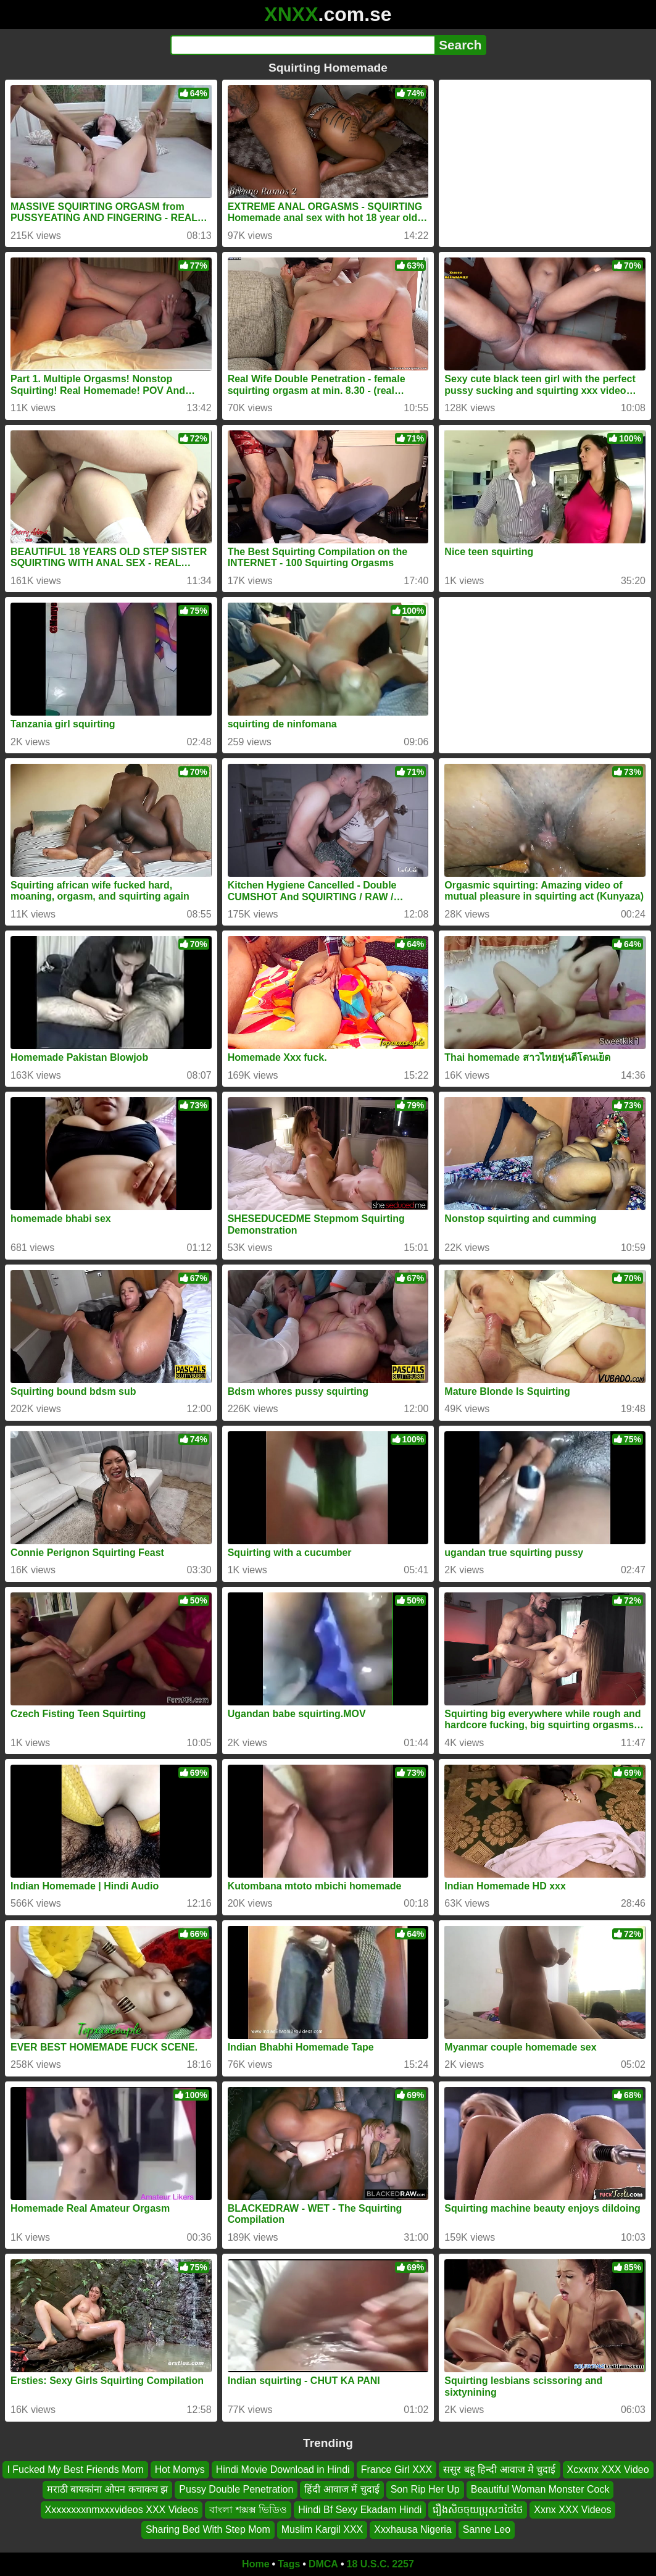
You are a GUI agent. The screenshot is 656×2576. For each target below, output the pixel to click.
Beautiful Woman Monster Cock (540, 2489)
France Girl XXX (397, 2469)
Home (255, 2564)
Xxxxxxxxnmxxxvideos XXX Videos (122, 2509)
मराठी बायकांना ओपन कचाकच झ (107, 2489)
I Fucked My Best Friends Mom (75, 2469)
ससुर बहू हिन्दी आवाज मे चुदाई (499, 2469)
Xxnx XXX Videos (572, 2509)
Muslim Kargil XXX (322, 2529)
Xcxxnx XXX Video (608, 2469)
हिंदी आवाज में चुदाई (341, 2489)
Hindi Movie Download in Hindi (283, 2469)
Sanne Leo (486, 2529)
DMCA (323, 2564)
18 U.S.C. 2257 (380, 2564)
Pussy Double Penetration (236, 2489)
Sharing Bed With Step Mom (208, 2529)
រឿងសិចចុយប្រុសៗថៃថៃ (478, 2509)
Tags (289, 2564)
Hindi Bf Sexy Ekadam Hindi (359, 2509)
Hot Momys (180, 2469)
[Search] (302, 45)
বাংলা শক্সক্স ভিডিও (248, 2509)
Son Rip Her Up (425, 2489)
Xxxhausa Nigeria (412, 2529)
